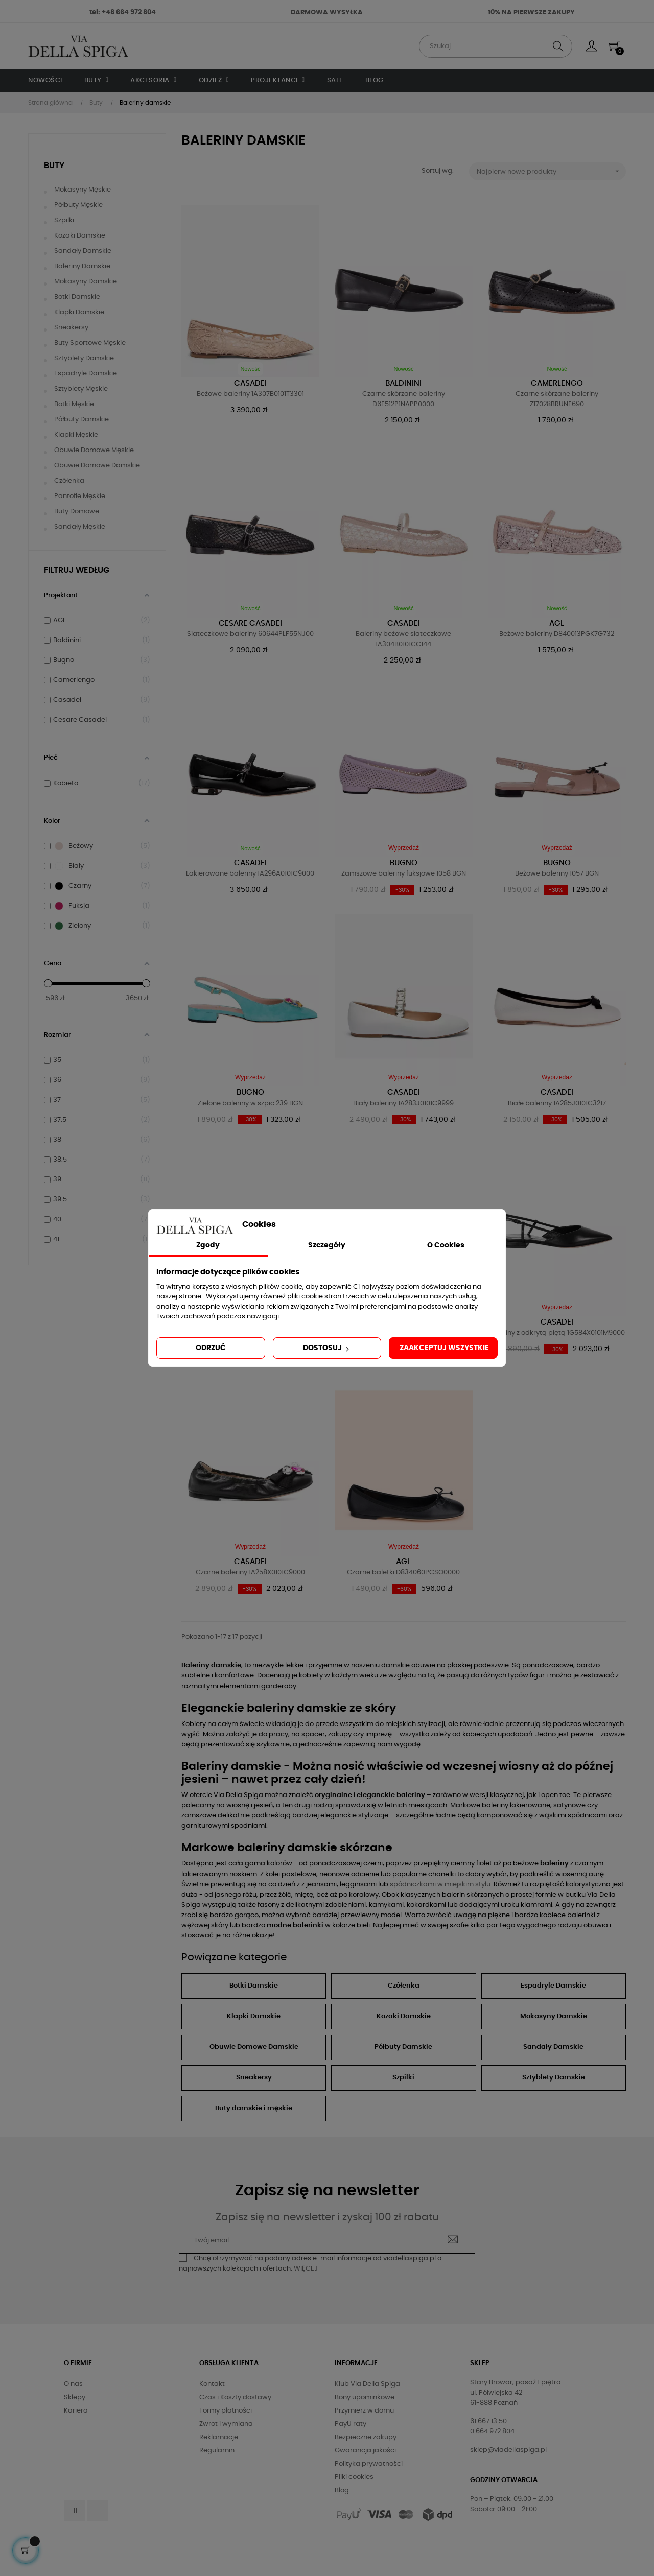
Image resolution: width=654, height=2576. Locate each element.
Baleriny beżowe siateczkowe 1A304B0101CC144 (403, 639)
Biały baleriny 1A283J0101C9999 (403, 1103)
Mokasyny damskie (85, 281)
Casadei (250, 383)
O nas (73, 2384)
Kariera (76, 2410)
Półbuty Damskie (403, 2047)
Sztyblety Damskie (553, 2077)
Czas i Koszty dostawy (235, 2397)
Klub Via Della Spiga (367, 2384)
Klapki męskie (76, 435)
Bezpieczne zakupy (365, 2437)
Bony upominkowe (364, 2397)
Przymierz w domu (364, 2410)
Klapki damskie (79, 312)
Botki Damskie (253, 1985)
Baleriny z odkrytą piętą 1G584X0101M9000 (557, 1333)
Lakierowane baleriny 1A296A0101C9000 (250, 873)
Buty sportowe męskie (90, 343)
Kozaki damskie (79, 235)
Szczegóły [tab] (326, 1245)
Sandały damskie (82, 251)
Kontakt (212, 2384)
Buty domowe (76, 511)
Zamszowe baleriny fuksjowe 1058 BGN (403, 873)
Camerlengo (557, 383)
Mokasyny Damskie (553, 2016)
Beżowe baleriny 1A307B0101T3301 (250, 394)
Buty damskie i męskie (253, 2108)
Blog (342, 2490)
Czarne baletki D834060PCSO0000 (403, 1572)
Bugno (403, 863)
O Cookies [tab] (445, 1245)
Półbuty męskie (78, 205)
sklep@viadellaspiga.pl (508, 2450)
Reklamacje (218, 2437)
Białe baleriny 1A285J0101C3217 (557, 1103)
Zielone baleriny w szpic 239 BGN (250, 1103)
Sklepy (74, 2397)
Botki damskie (77, 297)
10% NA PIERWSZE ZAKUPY (531, 12)
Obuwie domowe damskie (97, 465)
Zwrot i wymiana (226, 2424)
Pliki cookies (354, 2477)
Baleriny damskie (82, 266)
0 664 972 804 (492, 2431)
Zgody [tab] (208, 1245)
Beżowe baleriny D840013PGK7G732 (556, 634)
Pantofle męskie (79, 496)
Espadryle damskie (85, 373)
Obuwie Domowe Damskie (253, 2047)
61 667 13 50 (488, 2421)
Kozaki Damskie (404, 2016)
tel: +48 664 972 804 (122, 12)
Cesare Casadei (250, 623)
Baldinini (403, 383)
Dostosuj (327, 1348)
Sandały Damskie (553, 2047)
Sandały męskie (79, 527)
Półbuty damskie (81, 419)
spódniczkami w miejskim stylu (440, 1884)
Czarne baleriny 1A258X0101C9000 (250, 1572)
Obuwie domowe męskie (94, 450)
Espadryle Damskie (553, 1985)
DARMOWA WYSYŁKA (327, 12)
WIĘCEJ (306, 2268)
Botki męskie (74, 404)
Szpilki (64, 220)
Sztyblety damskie (84, 358)
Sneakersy (71, 327)
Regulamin (217, 2450)
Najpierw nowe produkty (551, 171)
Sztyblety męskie (81, 389)
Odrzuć (211, 1348)
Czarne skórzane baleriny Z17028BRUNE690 (557, 399)
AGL (556, 623)
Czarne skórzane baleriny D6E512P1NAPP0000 (403, 399)
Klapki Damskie (254, 2016)
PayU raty (350, 2424)
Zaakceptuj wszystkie (444, 1348)
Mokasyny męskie (82, 189)
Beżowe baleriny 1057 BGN (557, 873)
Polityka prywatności (369, 2464)
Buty (54, 165)
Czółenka (69, 481)
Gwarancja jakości (365, 2450)
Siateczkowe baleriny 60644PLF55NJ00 (250, 634)
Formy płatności (225, 2410)
